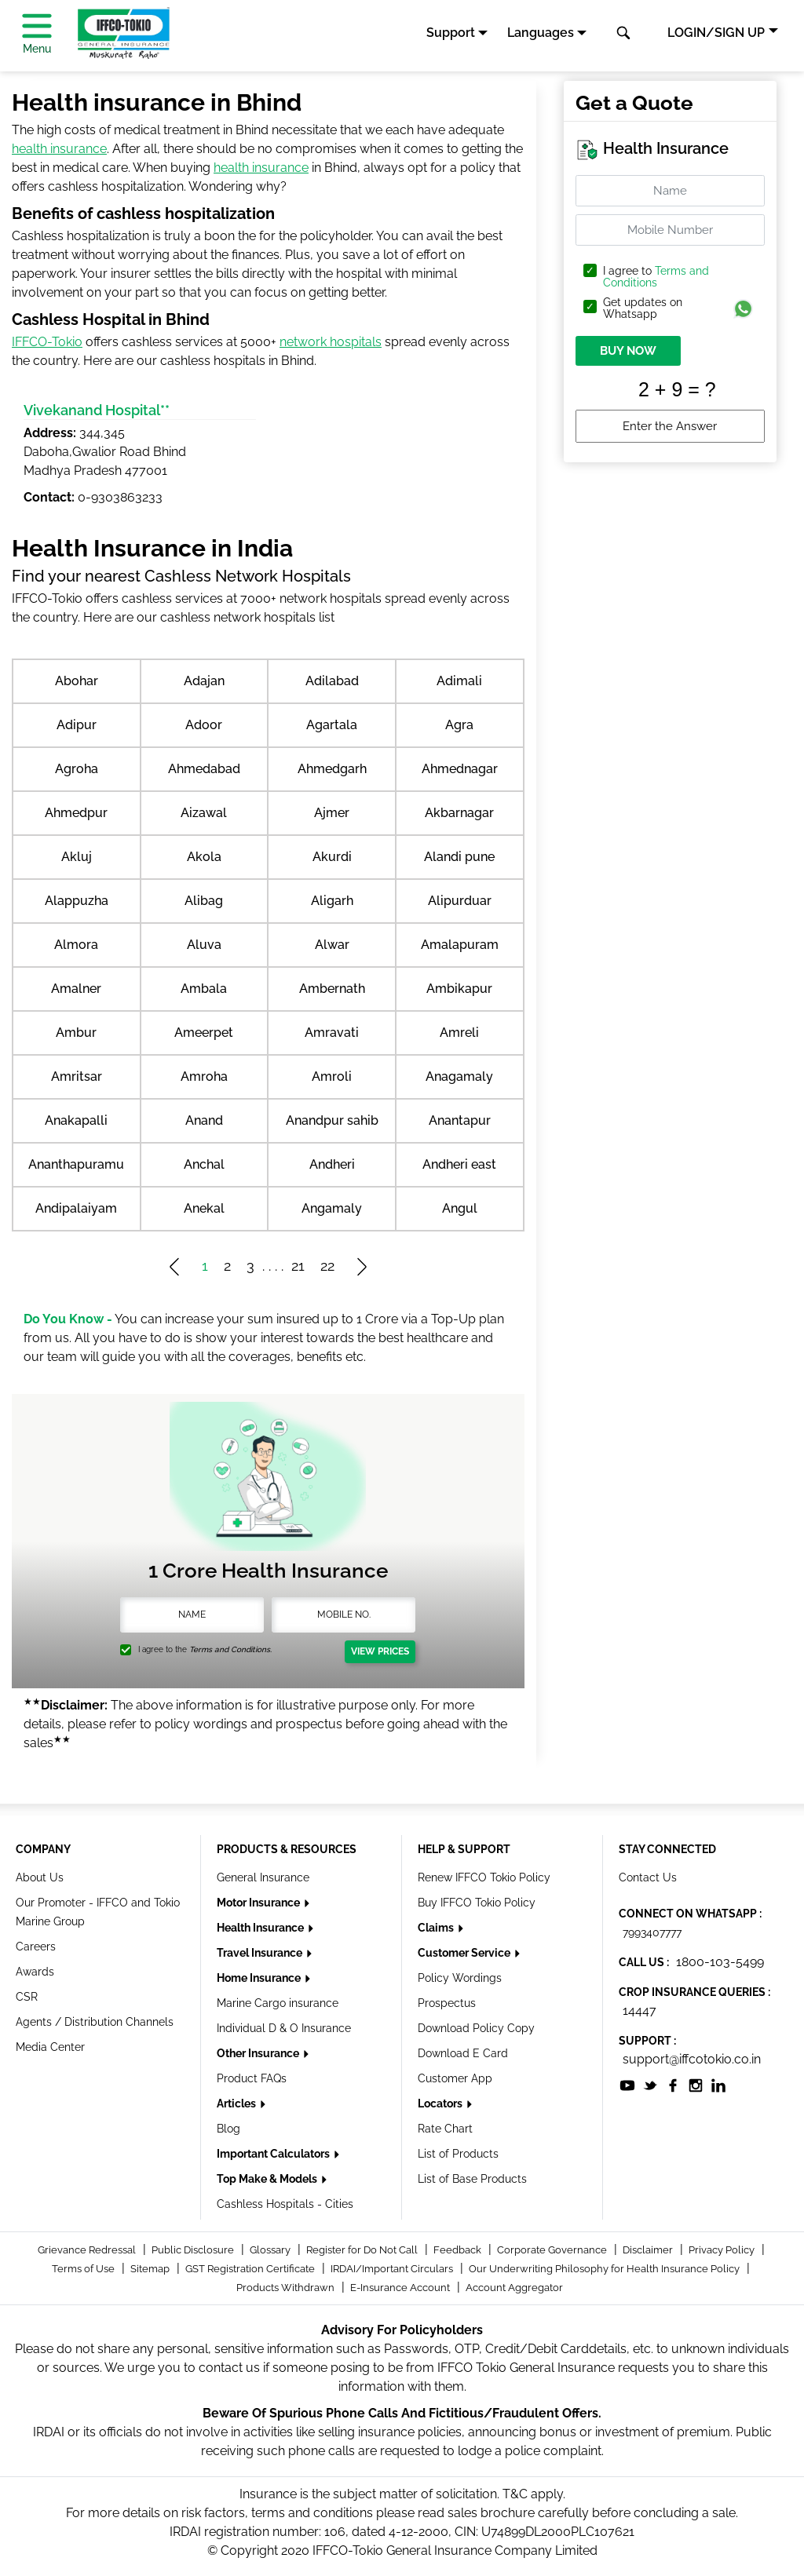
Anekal (204, 1208)
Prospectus (447, 2003)
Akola (204, 856)
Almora (76, 944)
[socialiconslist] (627, 2084)
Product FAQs (252, 2078)
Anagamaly (459, 1076)
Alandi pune (459, 856)
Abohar (76, 680)
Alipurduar (460, 900)
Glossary (271, 2250)
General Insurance (263, 1877)
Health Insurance (261, 1927)
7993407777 (652, 1932)
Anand (204, 1120)
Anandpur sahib (332, 1120)
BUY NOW (628, 351)
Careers (36, 1946)
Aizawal (204, 812)
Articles (237, 2103)
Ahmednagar (460, 768)
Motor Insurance (259, 1902)
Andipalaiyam (76, 1208)
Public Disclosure (194, 2250)
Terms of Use (84, 2269)
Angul (459, 1208)
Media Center (50, 2047)
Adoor (203, 724)
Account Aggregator (514, 2287)
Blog (228, 2128)
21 (298, 1265)
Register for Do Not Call (363, 2250)
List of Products (458, 2153)
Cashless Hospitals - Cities (285, 2204)
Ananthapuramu (76, 1164)
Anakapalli (76, 1120)
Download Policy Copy (476, 2028)
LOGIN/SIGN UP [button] (716, 32)
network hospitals (331, 341)
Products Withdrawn (286, 2287)
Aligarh (332, 900)
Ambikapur (459, 988)
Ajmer (331, 812)
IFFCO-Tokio (47, 341)
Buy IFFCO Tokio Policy (476, 1902)
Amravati (332, 1032)
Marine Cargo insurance (277, 2003)
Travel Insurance (261, 1953)
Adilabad (332, 680)
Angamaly (332, 1208)
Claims (437, 1927)
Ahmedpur (76, 812)
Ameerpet (203, 1032)
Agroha (76, 768)
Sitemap (151, 2269)
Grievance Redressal (88, 2250)
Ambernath (332, 988)
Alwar (332, 944)
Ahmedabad (204, 768)
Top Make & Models (268, 2179)
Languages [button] (540, 32)
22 (327, 1265)
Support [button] (450, 32)
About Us (40, 1877)
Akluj (76, 856)
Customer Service (465, 1953)
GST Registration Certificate (251, 2269)
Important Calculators (274, 2153)
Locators (441, 2103)
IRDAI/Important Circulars (393, 2269)
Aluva (204, 944)
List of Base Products (472, 2179)
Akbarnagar (459, 812)
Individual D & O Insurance (284, 2028)
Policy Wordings (460, 1978)
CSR (27, 1996)
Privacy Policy (723, 2250)
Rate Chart (445, 2128)
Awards (35, 1971)
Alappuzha (76, 900)
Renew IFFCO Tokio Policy (484, 1877)
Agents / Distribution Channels (95, 2022)
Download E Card (463, 2053)
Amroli (332, 1076)
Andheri (332, 1164)
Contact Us (648, 1877)
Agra (459, 724)
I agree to (656, 277)
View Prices (380, 1651)
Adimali (459, 680)
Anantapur (460, 1120)
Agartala (331, 724)
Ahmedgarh (332, 768)
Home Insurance (260, 1978)
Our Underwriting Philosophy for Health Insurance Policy (605, 2269)
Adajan (204, 680)
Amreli (459, 1032)
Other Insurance (259, 2053)
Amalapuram (460, 944)
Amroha (204, 1076)
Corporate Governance (553, 2250)
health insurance (59, 148)
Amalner (76, 988)
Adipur (77, 724)
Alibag (204, 900)
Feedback (458, 2250)
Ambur (76, 1032)
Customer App (455, 2078)
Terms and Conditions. (230, 1649)
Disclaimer (649, 2250)
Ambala (204, 988)
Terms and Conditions (656, 277)
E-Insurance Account (401, 2287)
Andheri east (459, 1164)
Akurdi (332, 856)
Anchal (204, 1164)
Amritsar (76, 1076)
